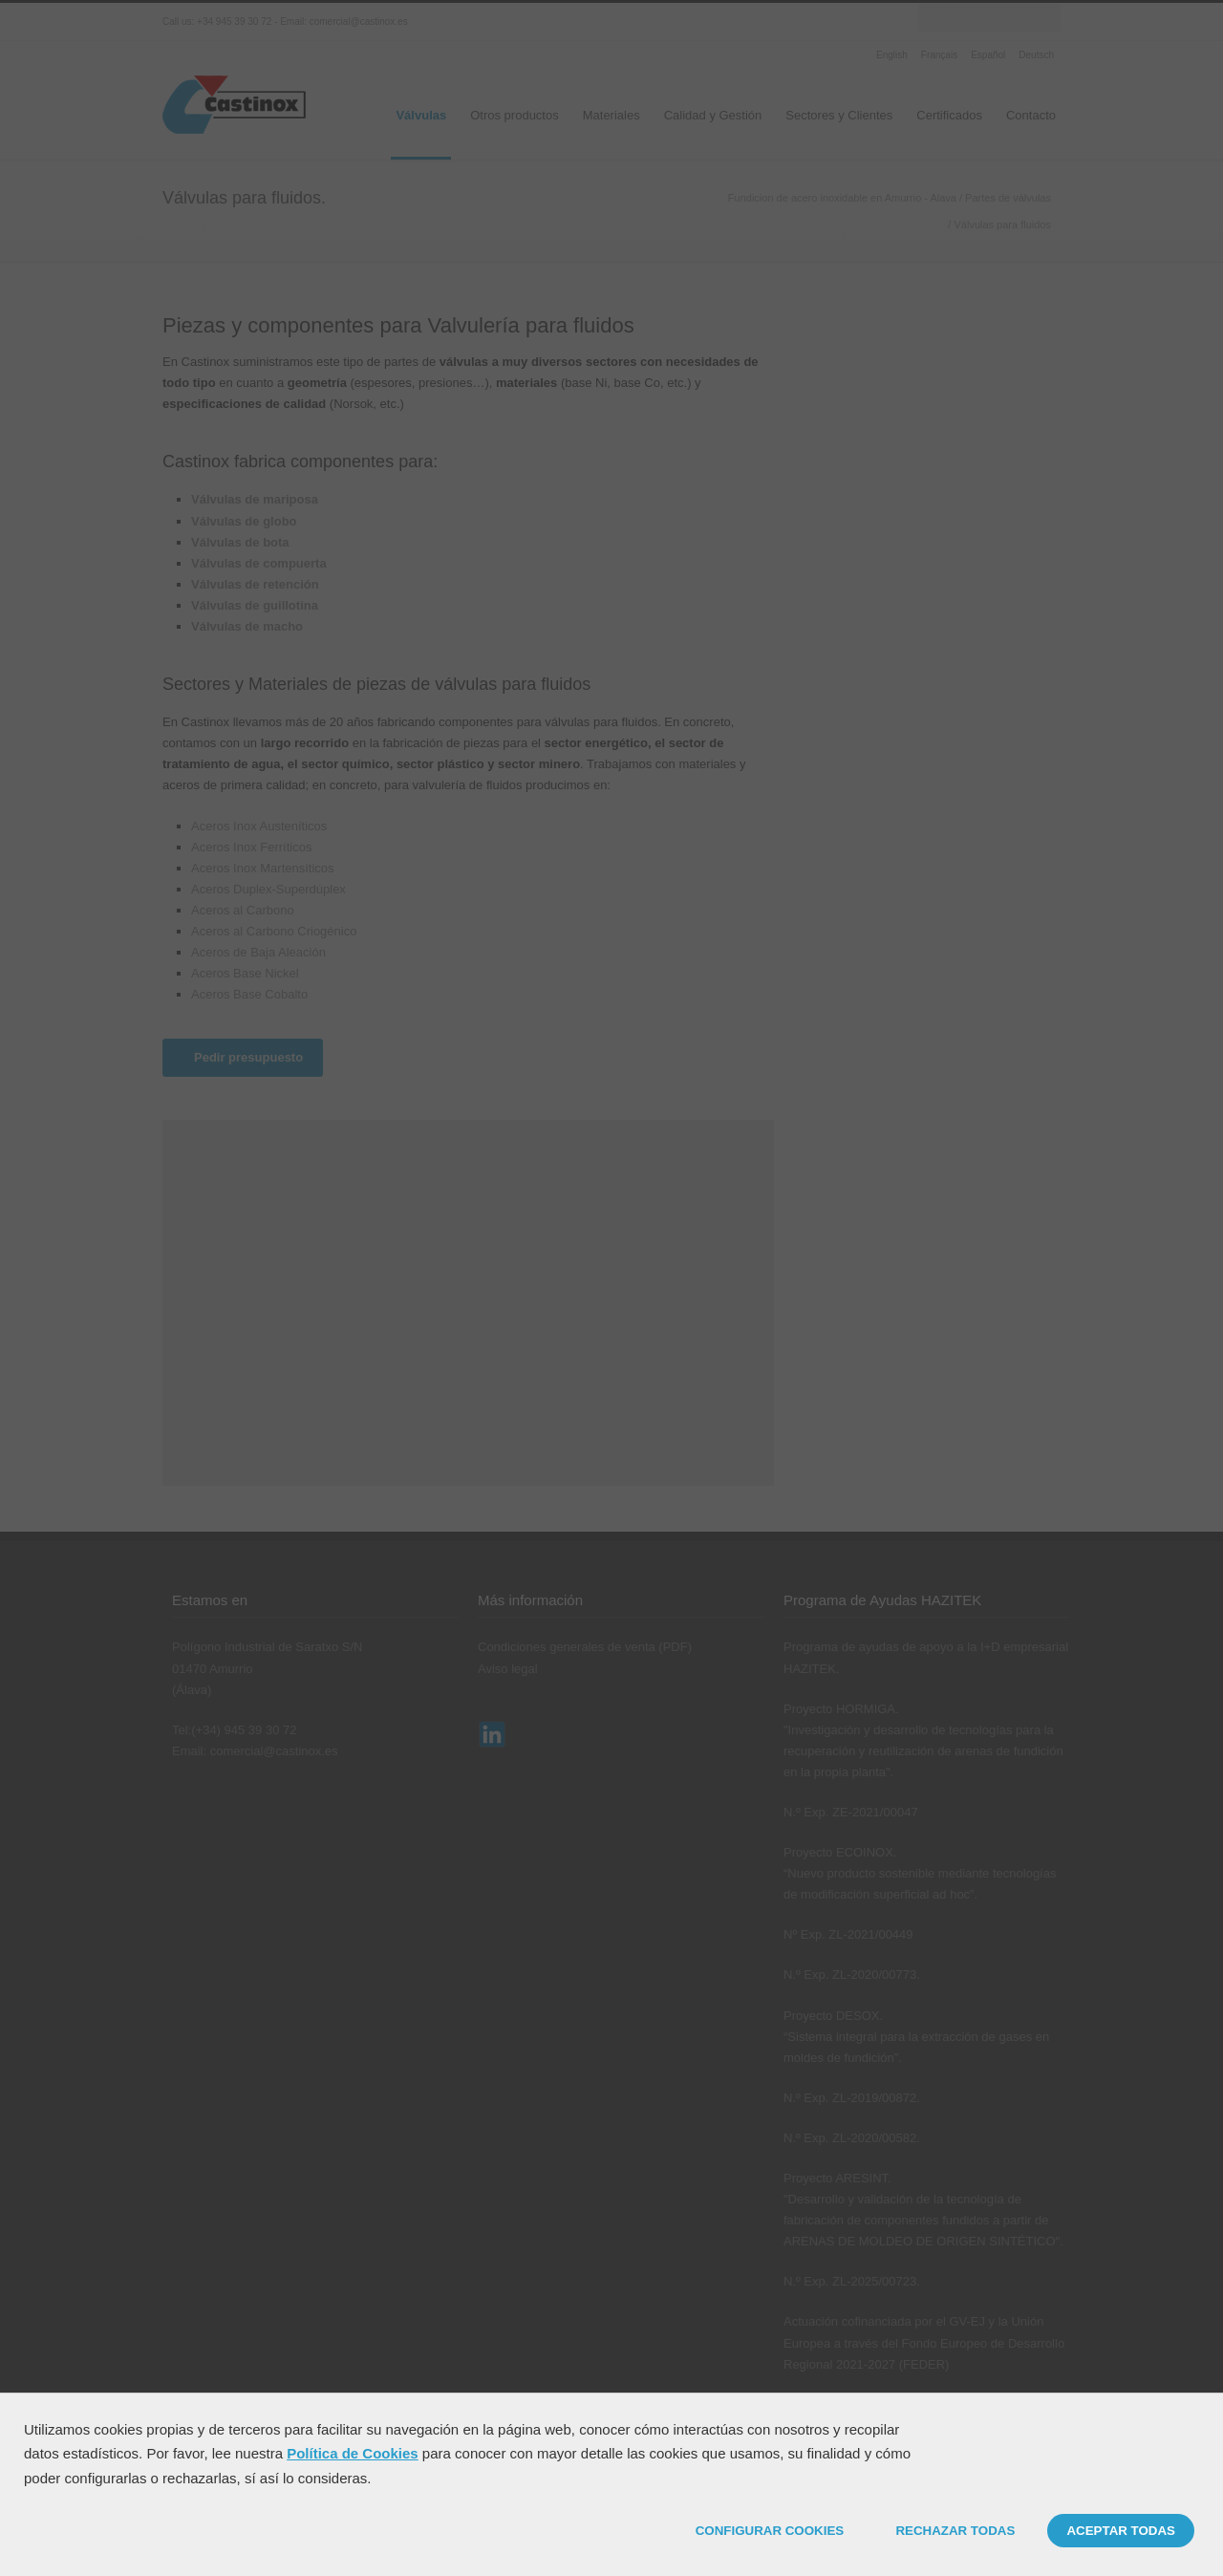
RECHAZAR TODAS (955, 2530)
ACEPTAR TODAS (1120, 2530)
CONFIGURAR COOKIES (770, 2530)
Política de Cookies (352, 2453)
